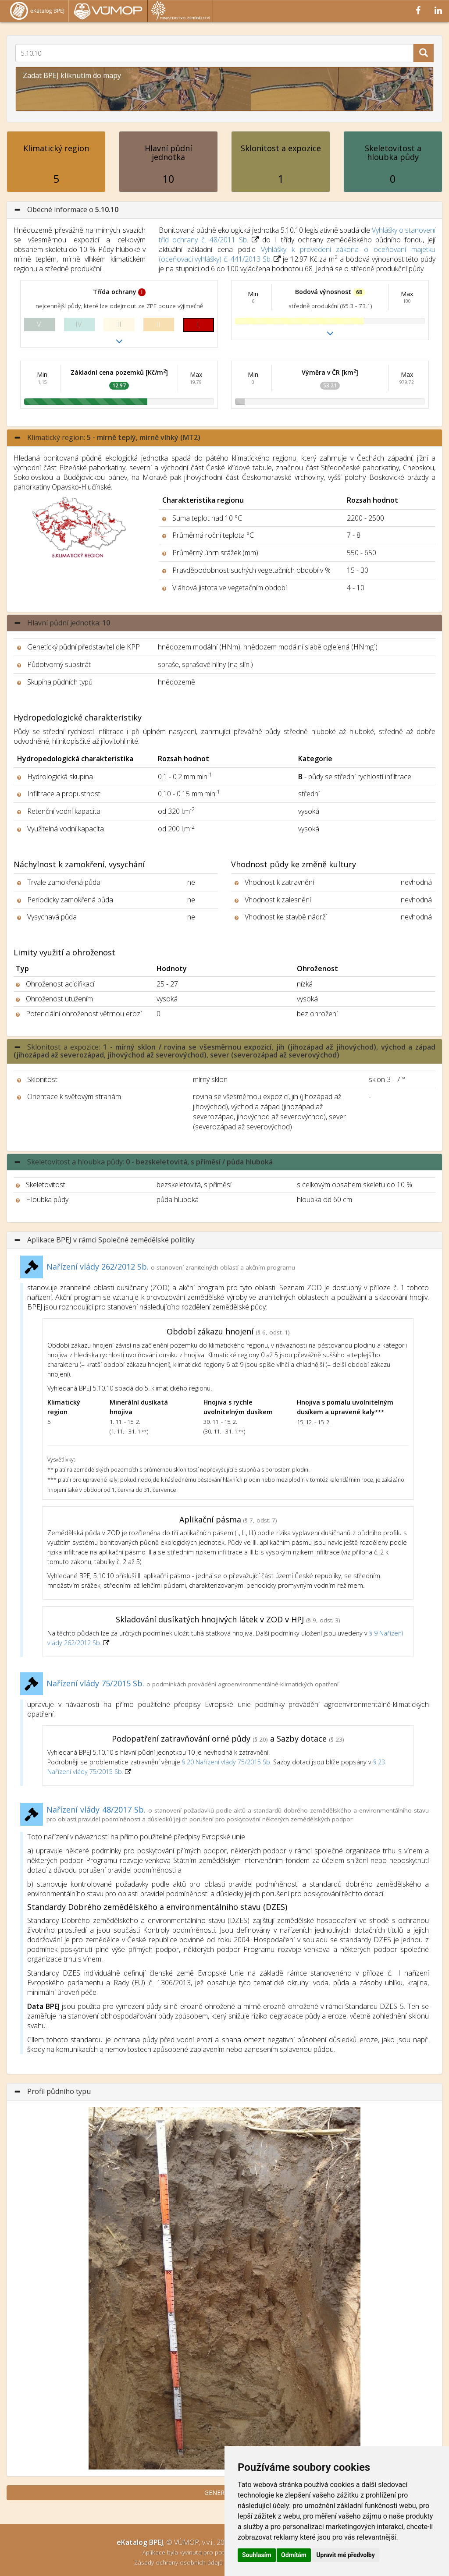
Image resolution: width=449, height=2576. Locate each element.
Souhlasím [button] (256, 2554)
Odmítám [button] (293, 2554)
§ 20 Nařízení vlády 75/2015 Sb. (226, 1762)
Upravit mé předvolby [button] (345, 2554)
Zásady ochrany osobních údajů (179, 2562)
